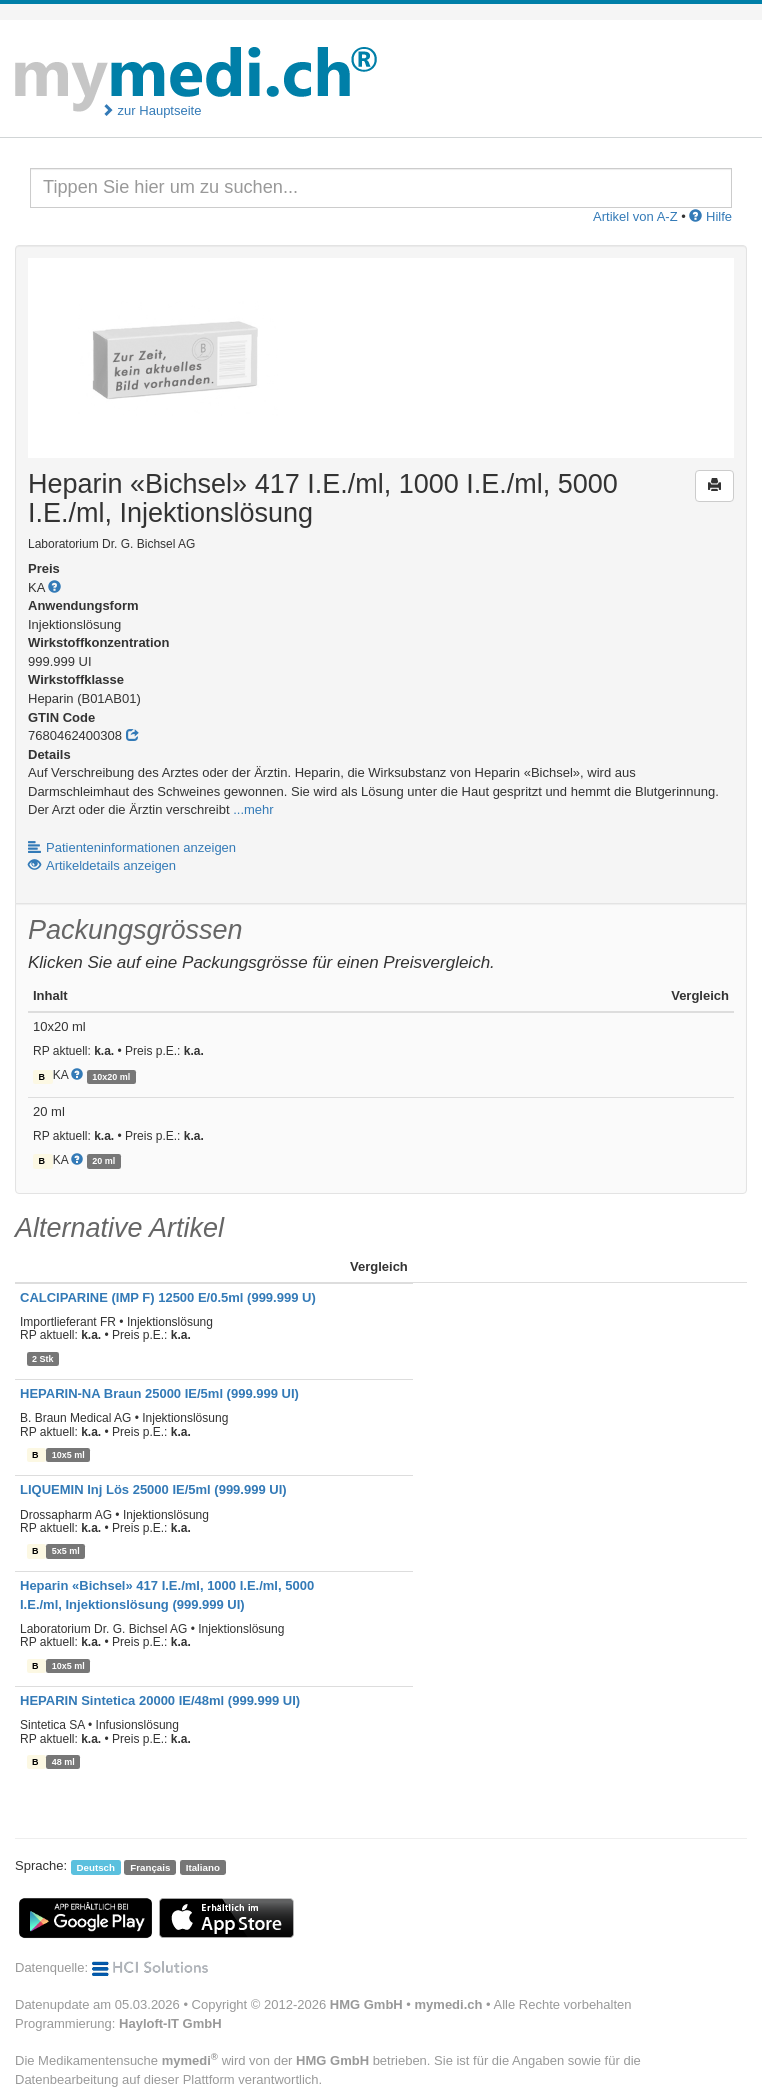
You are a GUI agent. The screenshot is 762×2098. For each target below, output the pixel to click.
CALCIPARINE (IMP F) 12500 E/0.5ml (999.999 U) (168, 1297)
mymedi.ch (449, 2004)
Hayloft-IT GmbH (170, 2023)
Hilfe (710, 216)
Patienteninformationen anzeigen (132, 847)
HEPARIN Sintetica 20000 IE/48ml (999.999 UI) (160, 1700)
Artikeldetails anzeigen (102, 865)
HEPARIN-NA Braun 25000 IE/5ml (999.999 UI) (159, 1393)
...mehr (253, 809)
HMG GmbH (366, 2004)
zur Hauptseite (151, 110)
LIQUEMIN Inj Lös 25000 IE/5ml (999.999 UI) (153, 1489)
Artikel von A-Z (635, 216)
